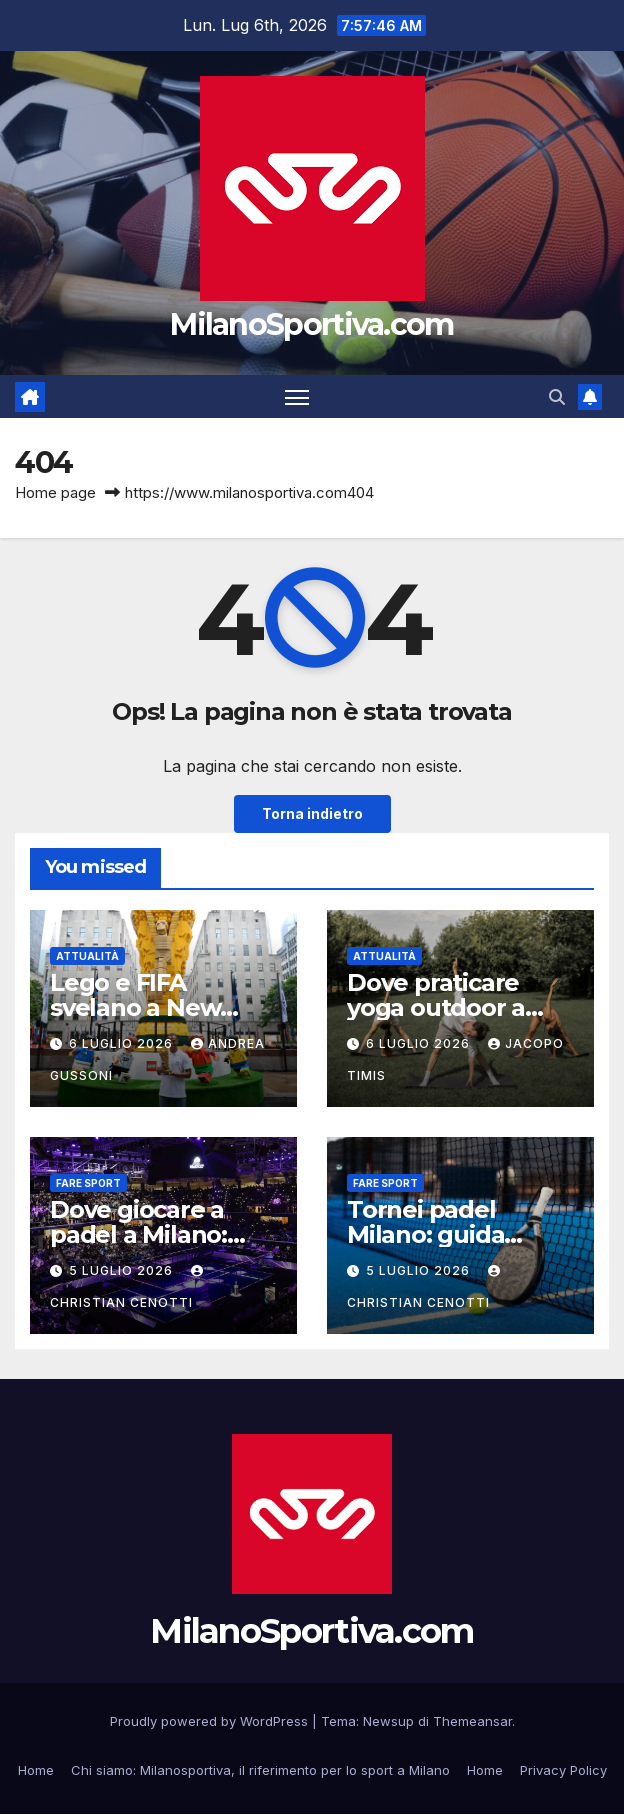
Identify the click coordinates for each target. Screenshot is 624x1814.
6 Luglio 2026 (123, 1043)
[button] (557, 397)
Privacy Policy (563, 1770)
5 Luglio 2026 (123, 1270)
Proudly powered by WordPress (211, 1721)
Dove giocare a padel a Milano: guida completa (142, 1234)
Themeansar (472, 1721)
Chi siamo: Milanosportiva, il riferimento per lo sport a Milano (260, 1770)
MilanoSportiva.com (311, 324)
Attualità (87, 956)
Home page (55, 492)
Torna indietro (312, 814)
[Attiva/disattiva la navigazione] (297, 396)
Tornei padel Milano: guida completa (425, 1234)
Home (36, 1770)
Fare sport (88, 1183)
